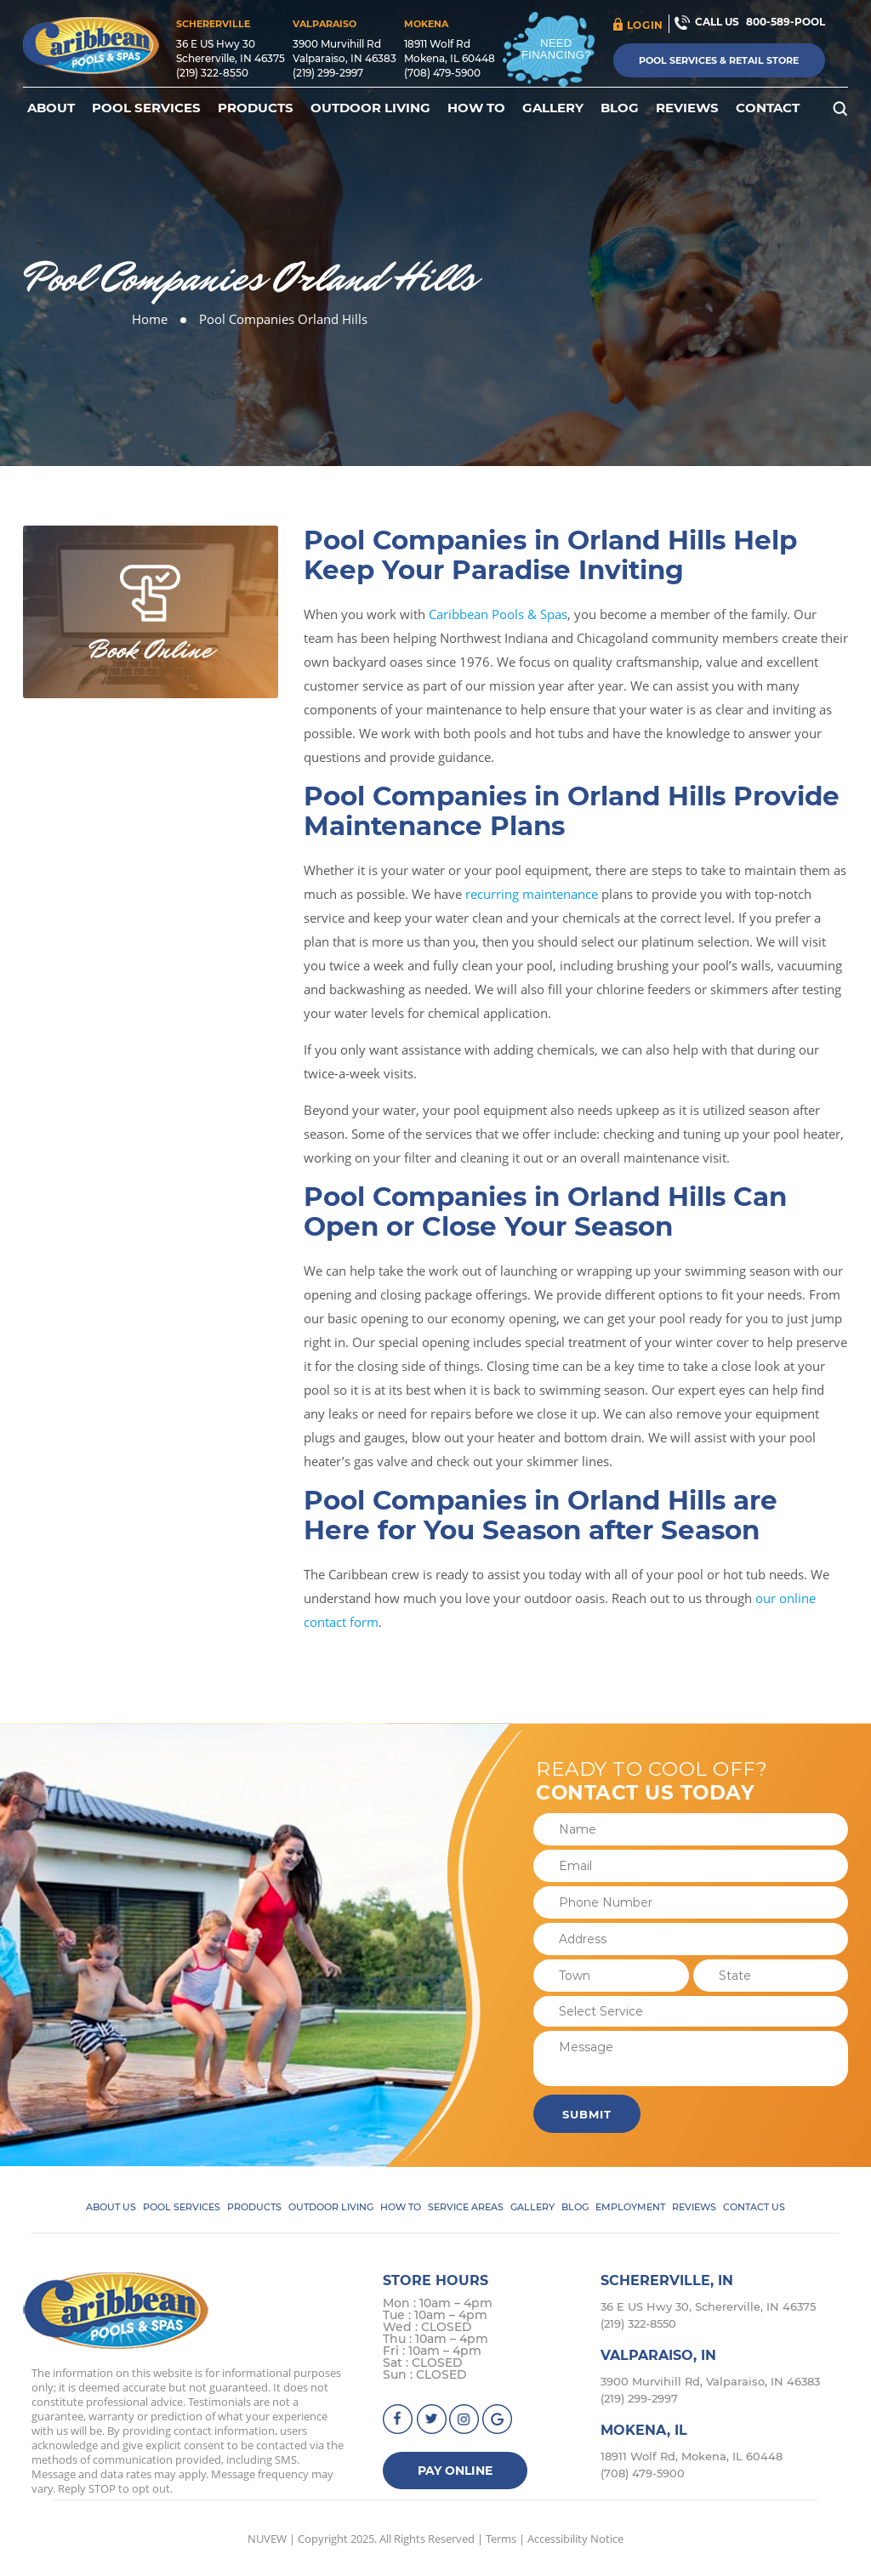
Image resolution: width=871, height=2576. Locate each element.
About (51, 108)
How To (476, 108)
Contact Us (754, 2207)
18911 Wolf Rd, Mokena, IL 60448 (692, 2456)
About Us (111, 2207)
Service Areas (466, 2207)
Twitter (431, 2419)
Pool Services (146, 108)
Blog (620, 108)
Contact (768, 108)
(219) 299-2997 (328, 72)
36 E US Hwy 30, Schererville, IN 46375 (708, 2306)
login (645, 25)
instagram (465, 2419)
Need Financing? (556, 49)
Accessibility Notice (575, 2538)
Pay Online (455, 2470)
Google (498, 2419)
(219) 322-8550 (212, 72)
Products (255, 108)
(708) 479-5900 (442, 72)
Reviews (687, 108)
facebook (398, 2419)
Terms (501, 2538)
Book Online (150, 649)
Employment (630, 2207)
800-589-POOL (785, 21)
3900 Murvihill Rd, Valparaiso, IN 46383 (710, 2381)
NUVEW (267, 2538)
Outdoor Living (370, 108)
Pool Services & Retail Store (719, 60)
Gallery (553, 108)
